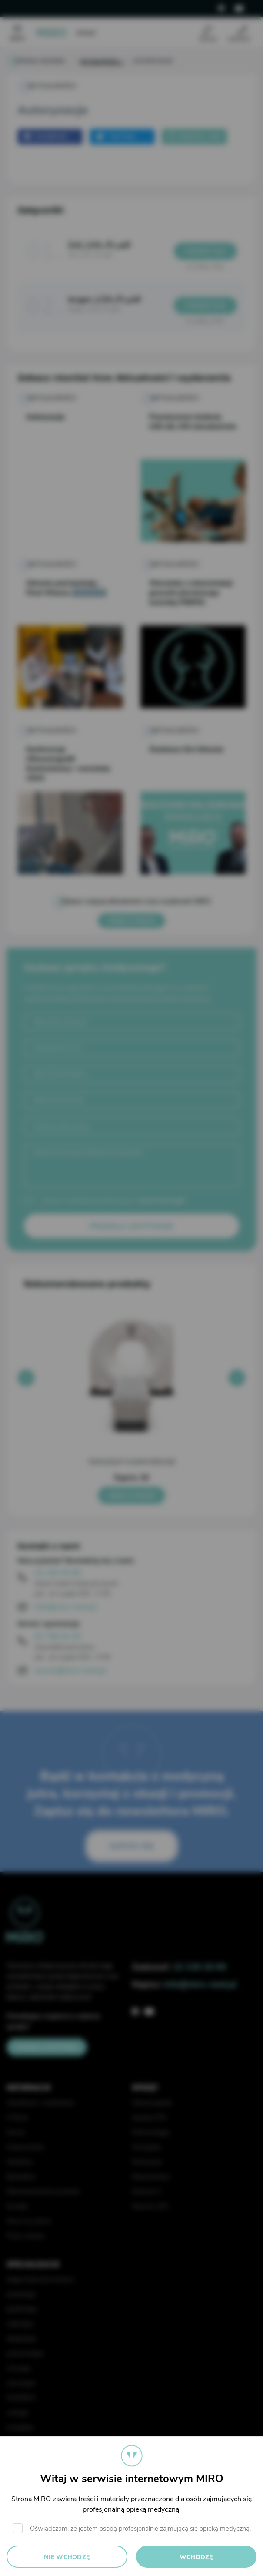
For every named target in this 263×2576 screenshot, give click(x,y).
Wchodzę (196, 2557)
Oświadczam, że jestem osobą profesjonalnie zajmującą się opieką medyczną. (140, 2528)
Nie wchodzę (67, 2557)
